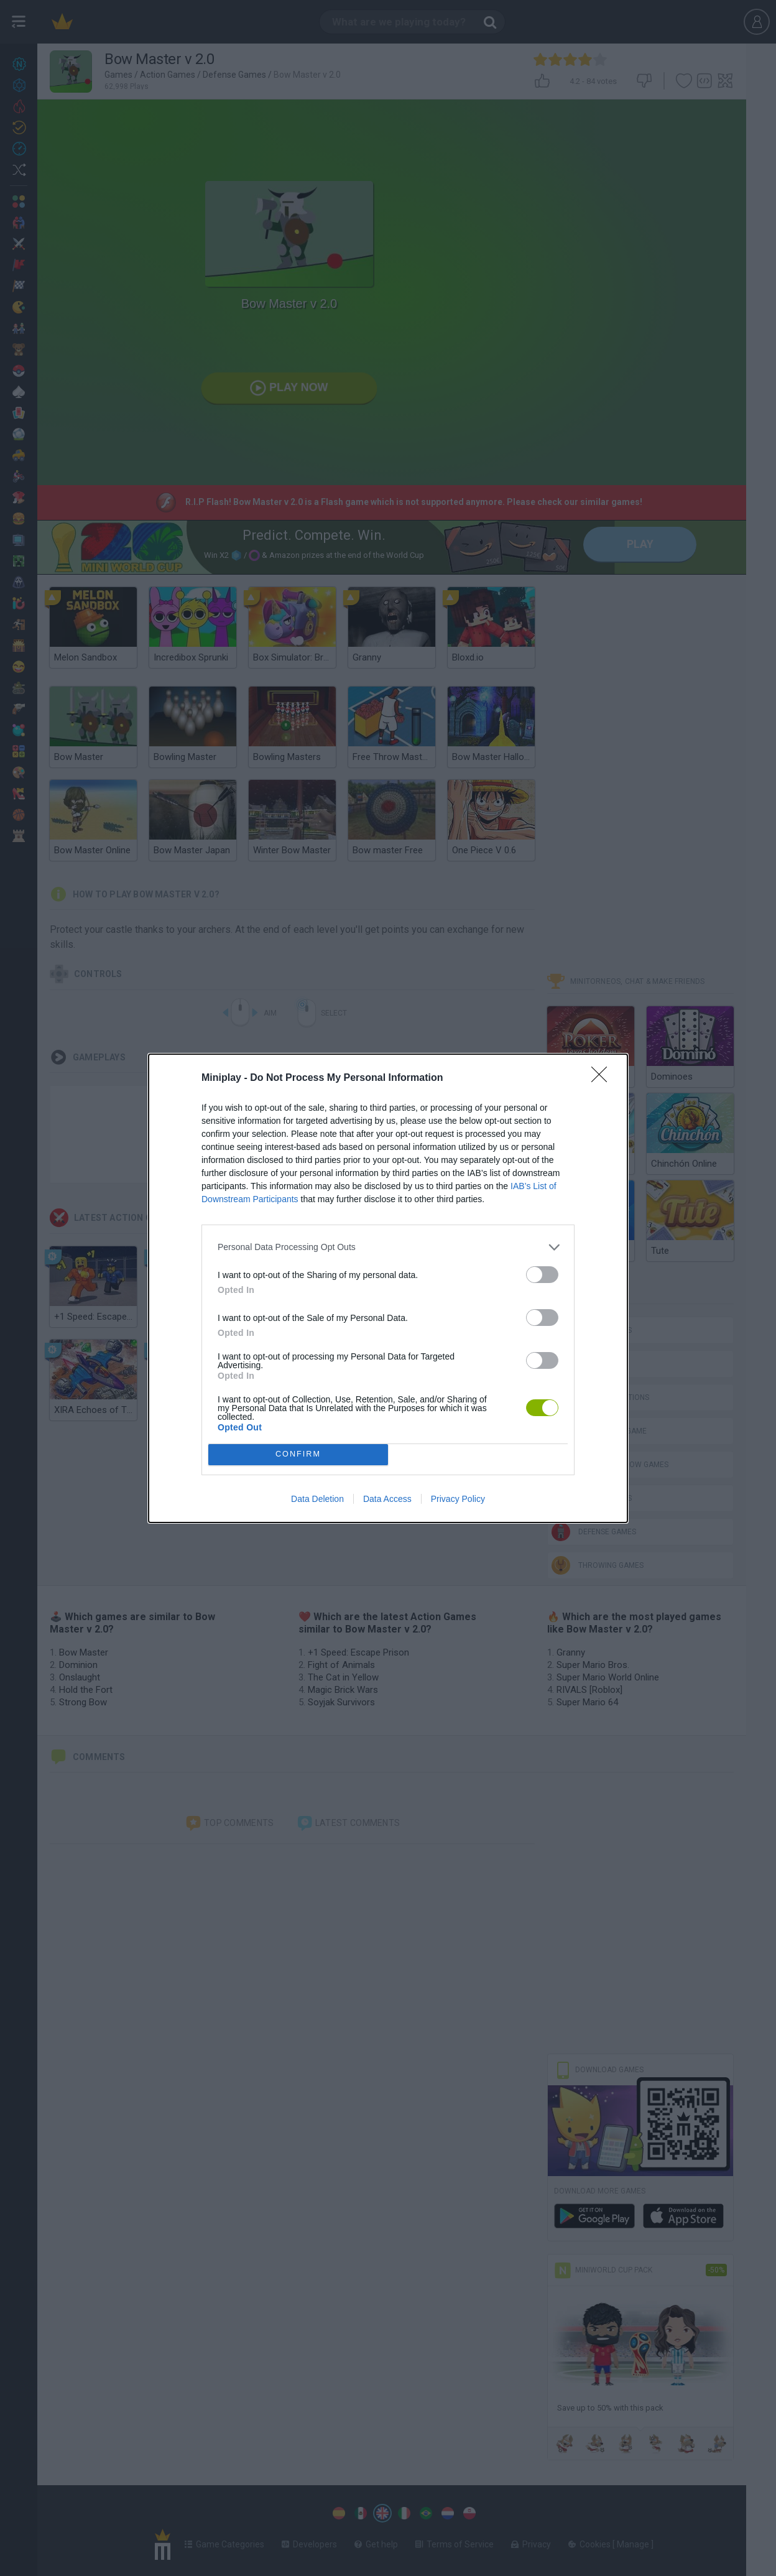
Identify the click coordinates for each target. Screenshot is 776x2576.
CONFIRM (298, 1454)
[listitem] (388, 1247)
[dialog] (388, 1288)
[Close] (603, 1078)
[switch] (542, 1274)
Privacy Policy (458, 1499)
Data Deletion (317, 1499)
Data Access (387, 1499)
